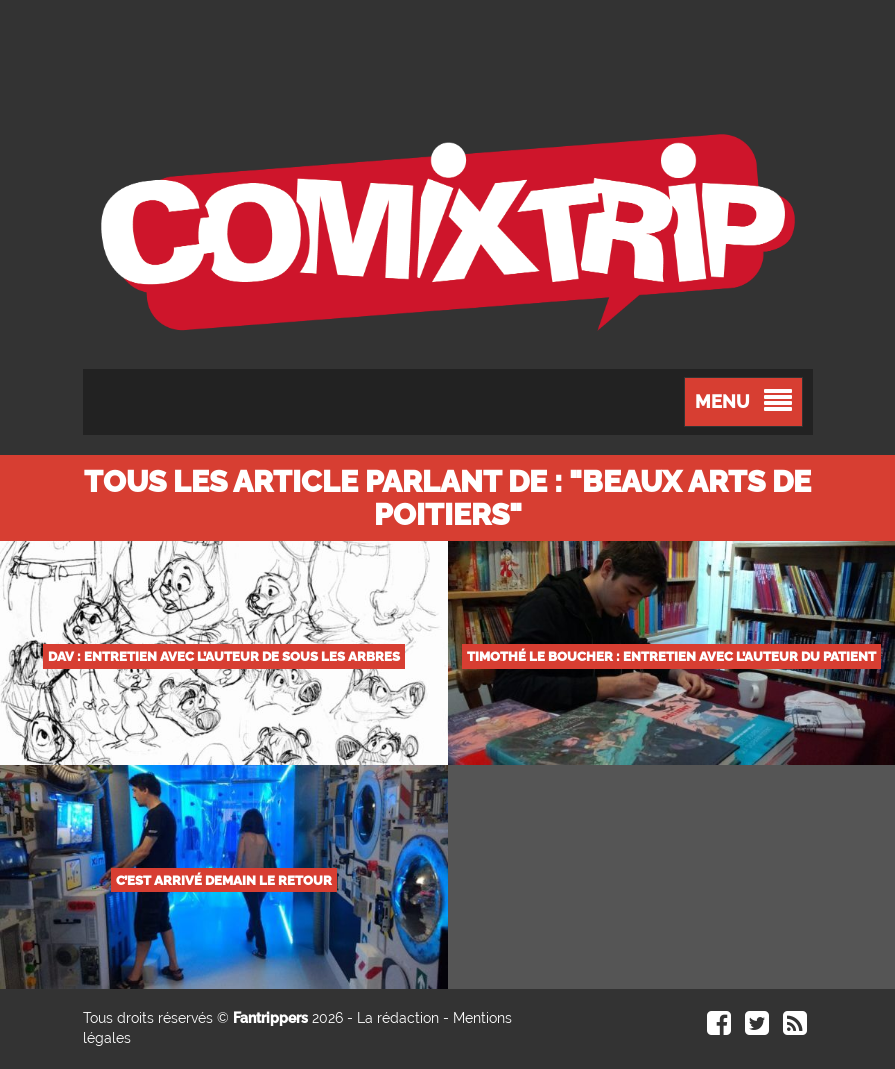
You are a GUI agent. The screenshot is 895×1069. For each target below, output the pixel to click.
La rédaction (398, 1018)
